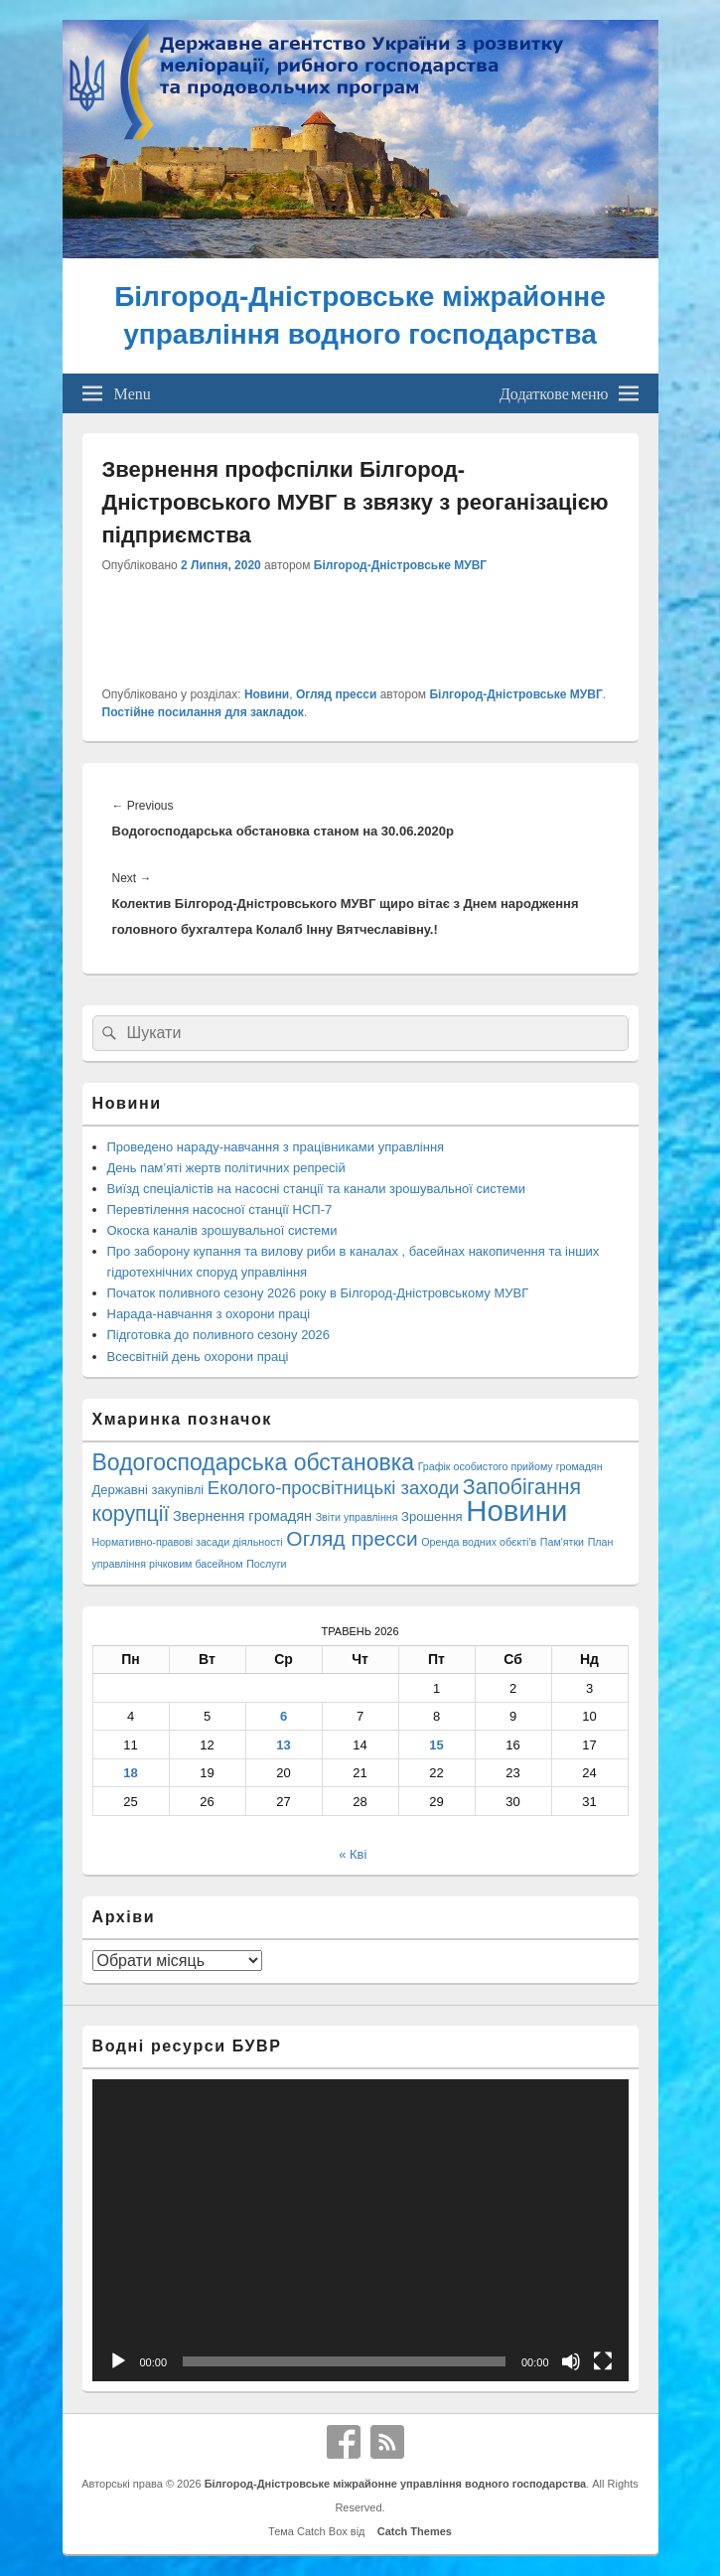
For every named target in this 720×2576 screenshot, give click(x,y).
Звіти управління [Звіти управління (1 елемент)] (357, 1517)
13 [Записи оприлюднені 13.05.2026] (283, 1745)
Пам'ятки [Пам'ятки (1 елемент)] (562, 1542)
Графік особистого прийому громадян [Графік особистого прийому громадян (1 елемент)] (510, 1466)
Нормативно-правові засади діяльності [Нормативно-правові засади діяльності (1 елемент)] (187, 1542)
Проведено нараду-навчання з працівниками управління (276, 1146)
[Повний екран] (603, 2361)
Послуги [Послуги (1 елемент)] (266, 1564)
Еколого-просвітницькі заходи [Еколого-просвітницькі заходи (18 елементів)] (333, 1487)
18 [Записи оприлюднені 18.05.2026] (130, 1772)
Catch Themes (411, 2531)
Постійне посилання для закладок (203, 712)
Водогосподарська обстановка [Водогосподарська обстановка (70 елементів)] (253, 1462)
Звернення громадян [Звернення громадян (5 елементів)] (242, 1516)
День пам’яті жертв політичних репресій (226, 1167)
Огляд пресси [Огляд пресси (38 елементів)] (351, 1538)
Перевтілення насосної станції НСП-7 (220, 1209)
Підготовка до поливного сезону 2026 (219, 1334)
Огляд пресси (336, 694)
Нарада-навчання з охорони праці (209, 1313)
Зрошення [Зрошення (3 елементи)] (432, 1516)
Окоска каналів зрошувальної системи (222, 1230)
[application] (360, 2230)
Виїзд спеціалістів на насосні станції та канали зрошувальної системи (316, 1188)
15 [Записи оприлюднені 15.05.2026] (436, 1745)
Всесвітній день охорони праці (198, 1356)
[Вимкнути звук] (571, 2361)
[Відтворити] (118, 2361)
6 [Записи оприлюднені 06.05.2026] (283, 1716)
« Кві (352, 1854)
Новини (266, 694)
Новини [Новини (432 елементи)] (516, 1510)
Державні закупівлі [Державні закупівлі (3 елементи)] (148, 1489)
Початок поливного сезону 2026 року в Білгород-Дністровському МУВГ (318, 1293)
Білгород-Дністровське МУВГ (400, 565)
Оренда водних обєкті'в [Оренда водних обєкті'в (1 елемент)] (478, 1542)
